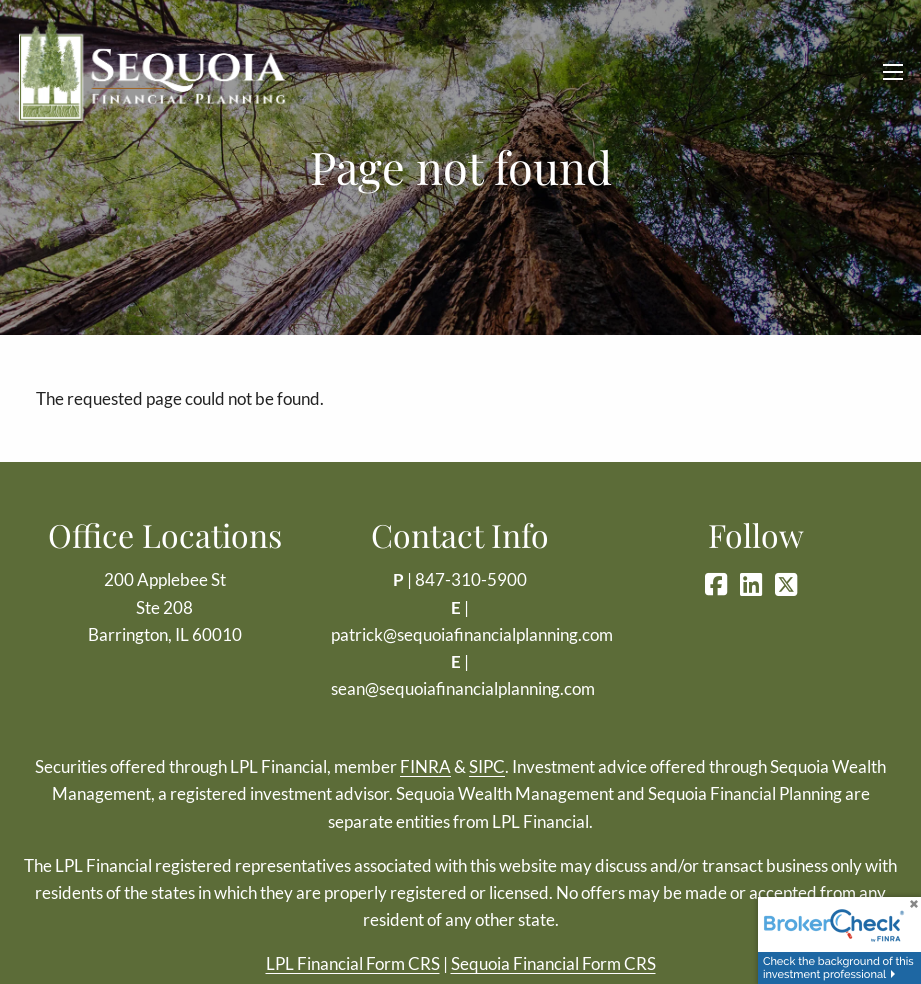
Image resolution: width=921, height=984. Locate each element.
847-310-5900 (471, 579)
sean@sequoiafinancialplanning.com (463, 688)
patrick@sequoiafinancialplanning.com (472, 634)
